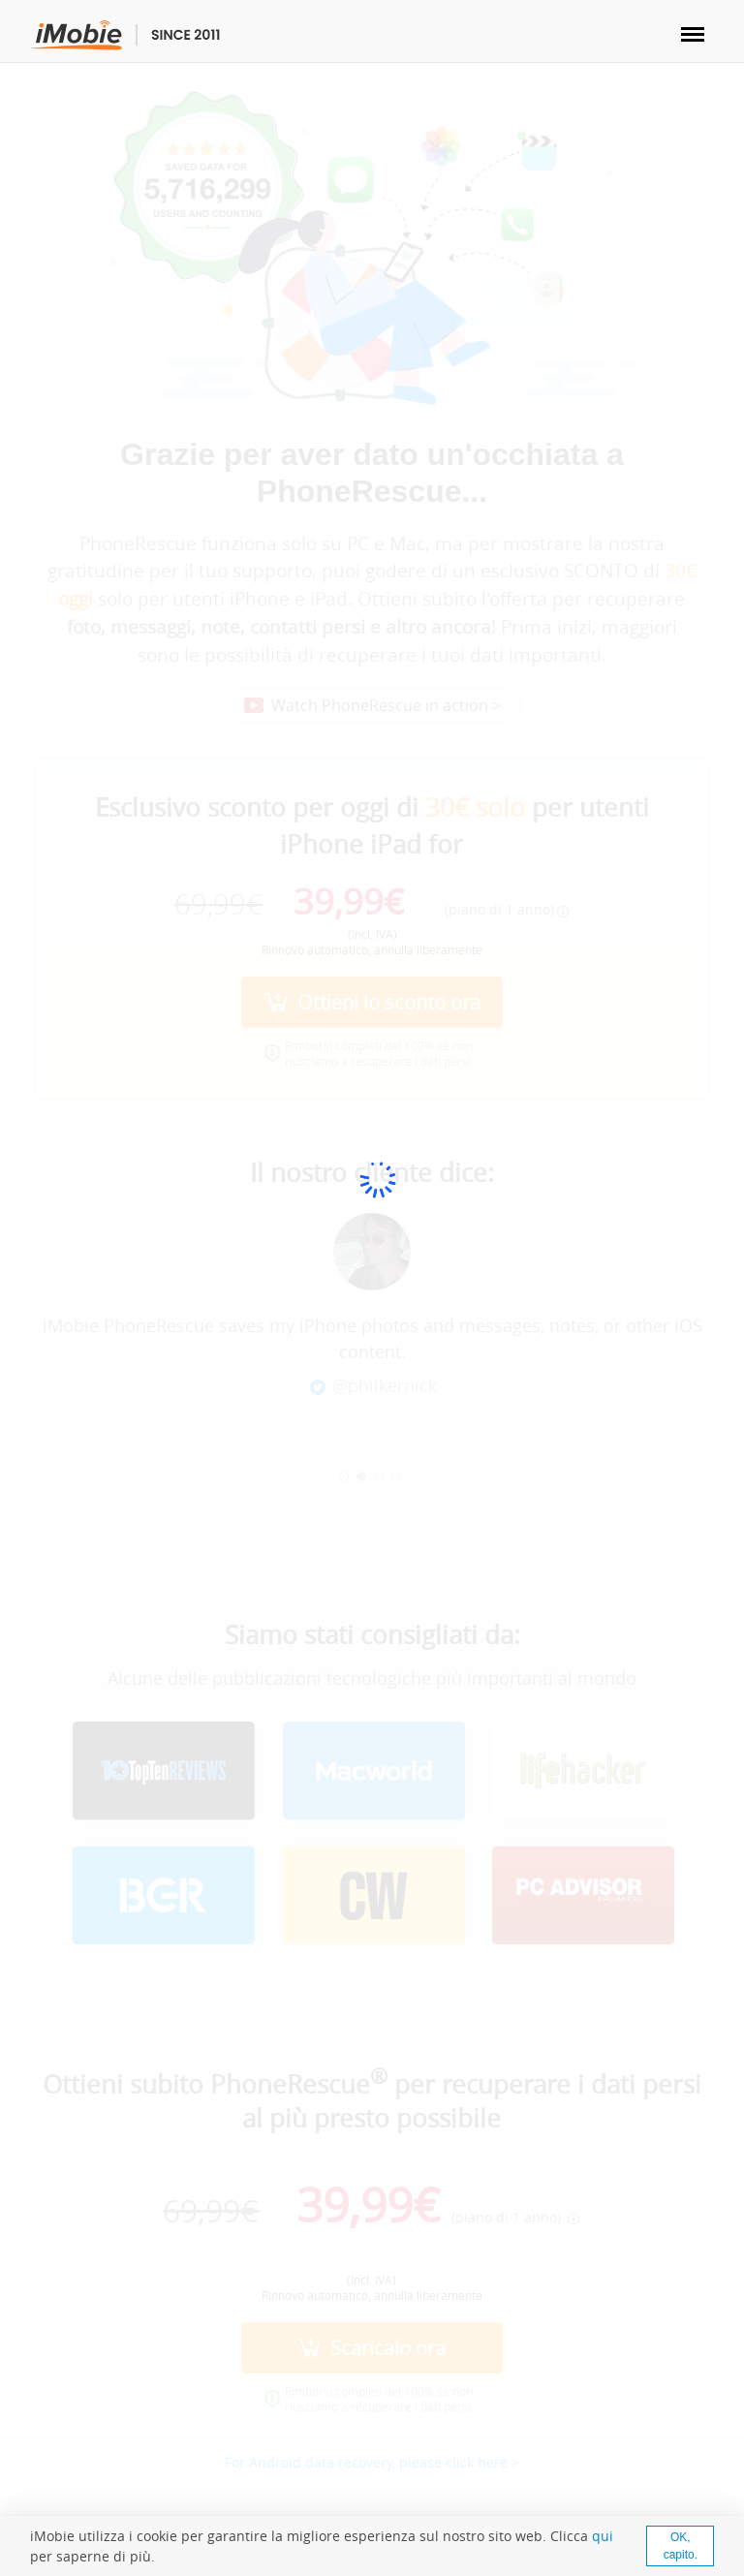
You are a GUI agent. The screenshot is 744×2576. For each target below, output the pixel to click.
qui (602, 2536)
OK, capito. (681, 2545)
